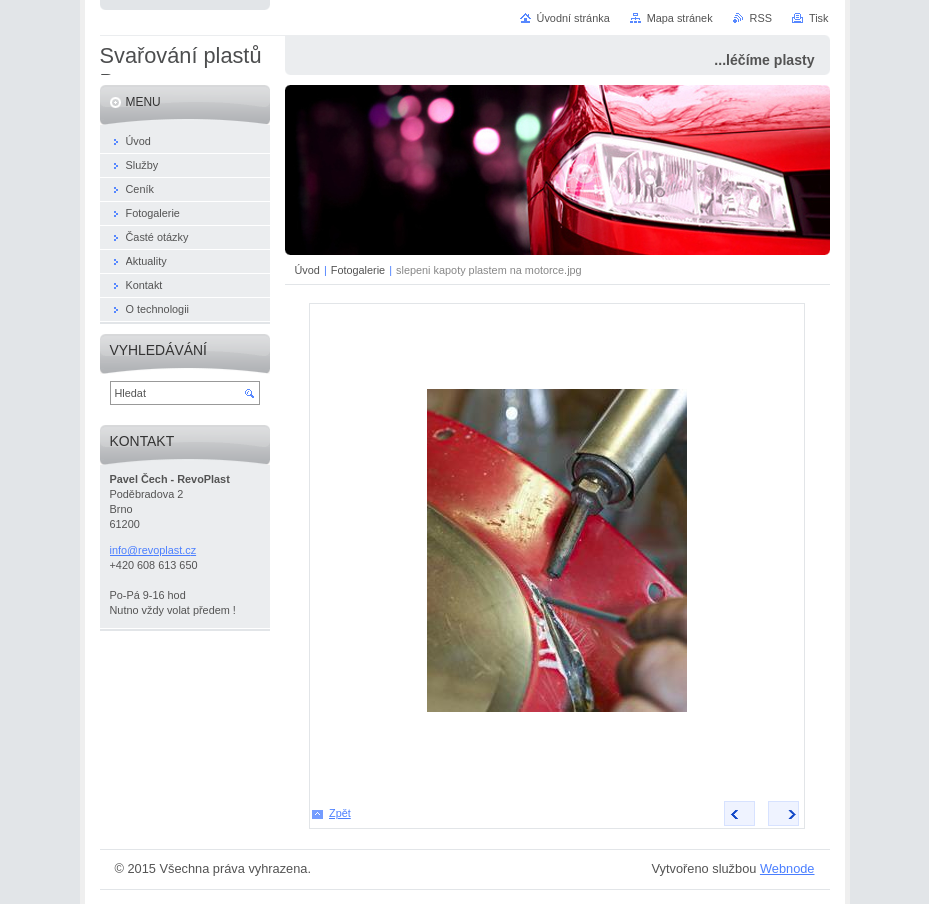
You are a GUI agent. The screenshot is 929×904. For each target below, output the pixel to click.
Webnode (787, 868)
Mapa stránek (680, 18)
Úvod (307, 270)
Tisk (819, 18)
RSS (761, 18)
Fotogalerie (358, 270)
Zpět (340, 813)
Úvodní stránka (573, 18)
